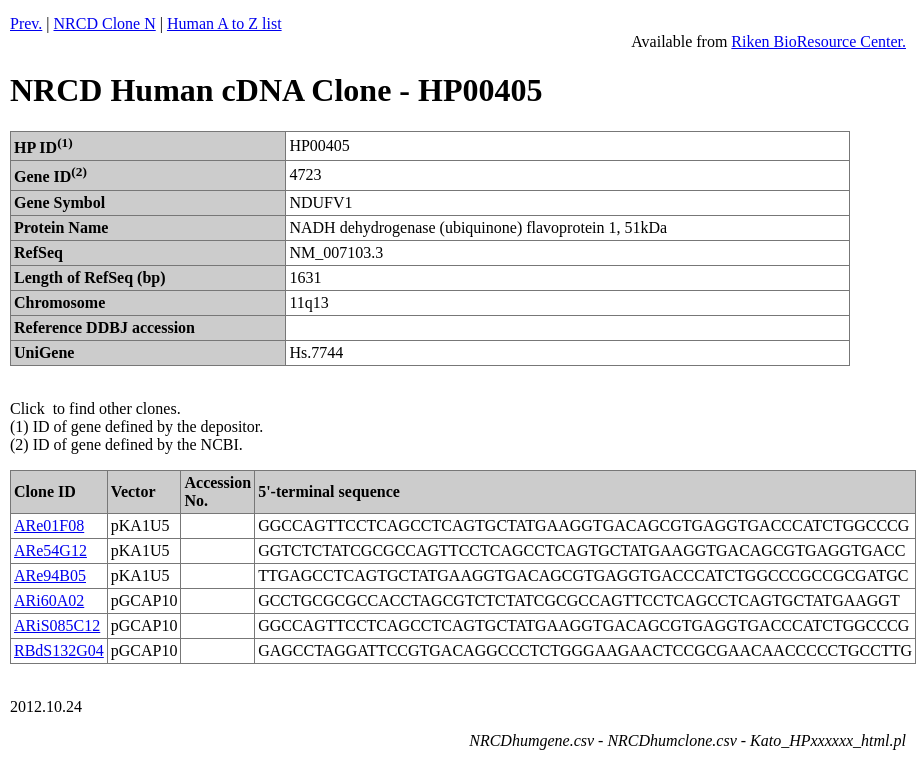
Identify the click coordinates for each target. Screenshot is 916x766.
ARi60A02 (49, 600)
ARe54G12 (50, 550)
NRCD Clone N (105, 23)
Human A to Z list (224, 23)
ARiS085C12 (57, 625)
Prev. (26, 23)
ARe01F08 (49, 525)
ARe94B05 (50, 575)
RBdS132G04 (59, 650)
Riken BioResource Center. (818, 41)
